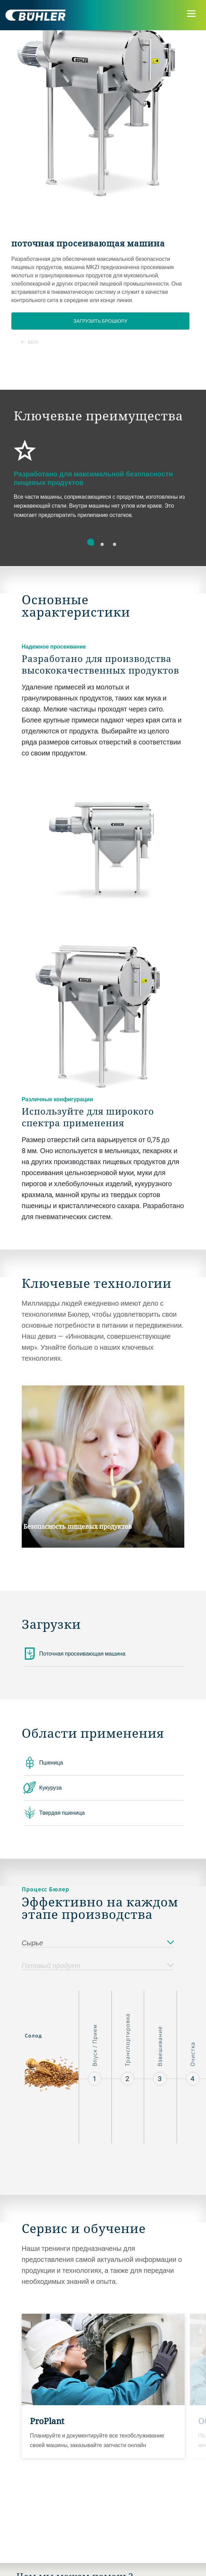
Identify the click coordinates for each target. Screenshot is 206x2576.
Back (30, 342)
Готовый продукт (98, 1965)
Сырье (98, 1943)
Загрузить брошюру (100, 321)
